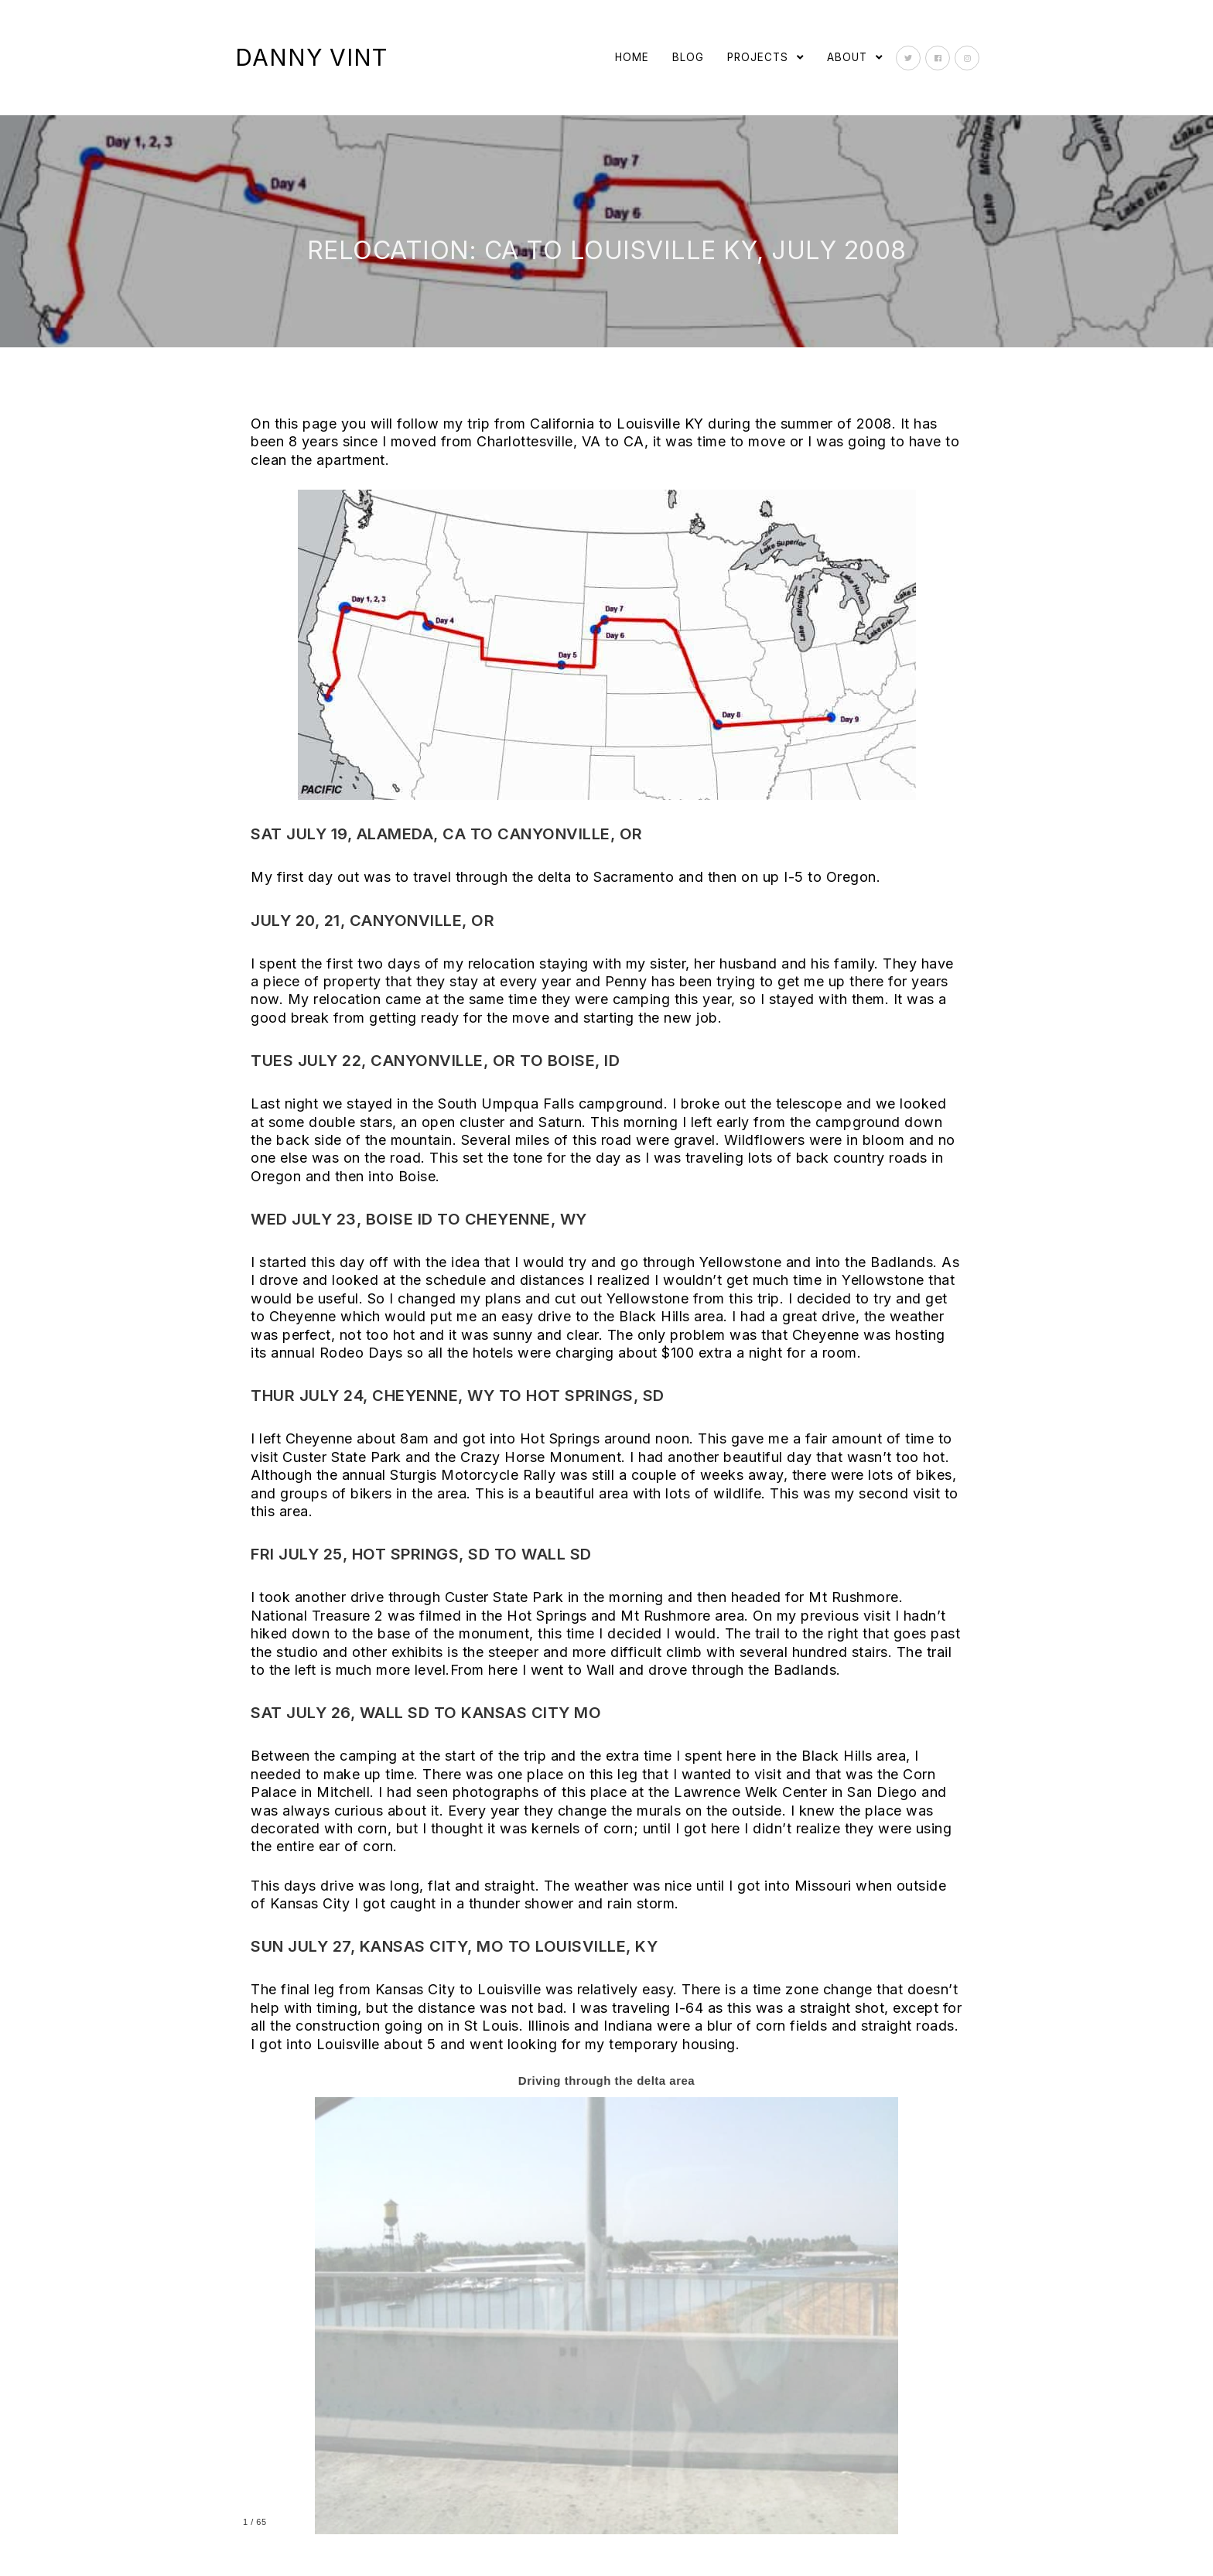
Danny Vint (311, 57)
